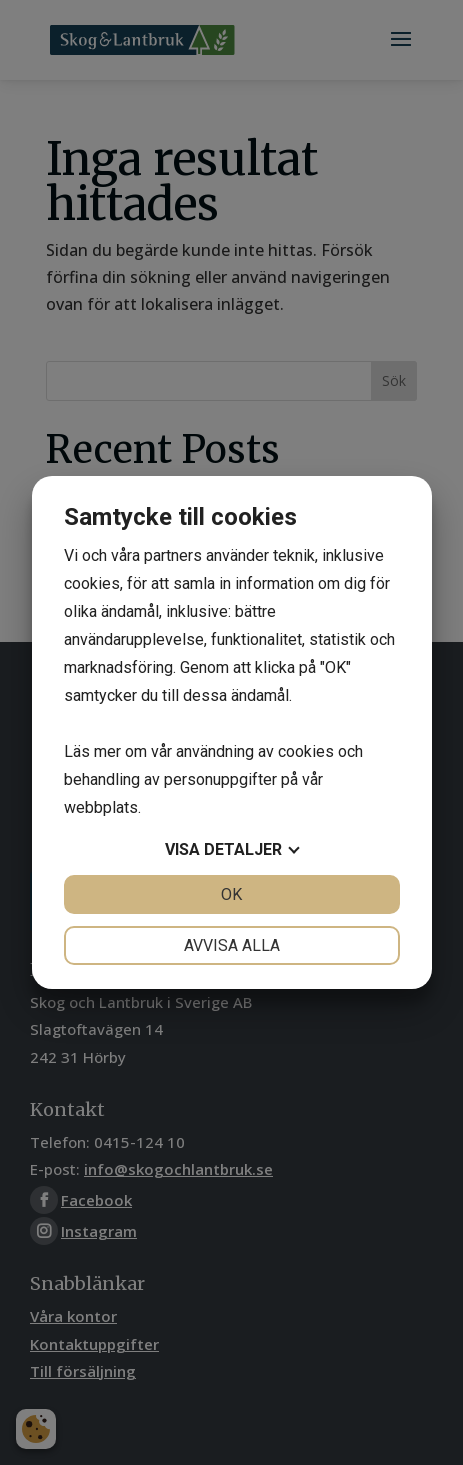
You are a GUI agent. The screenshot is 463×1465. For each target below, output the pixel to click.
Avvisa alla (232, 945)
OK (231, 894)
